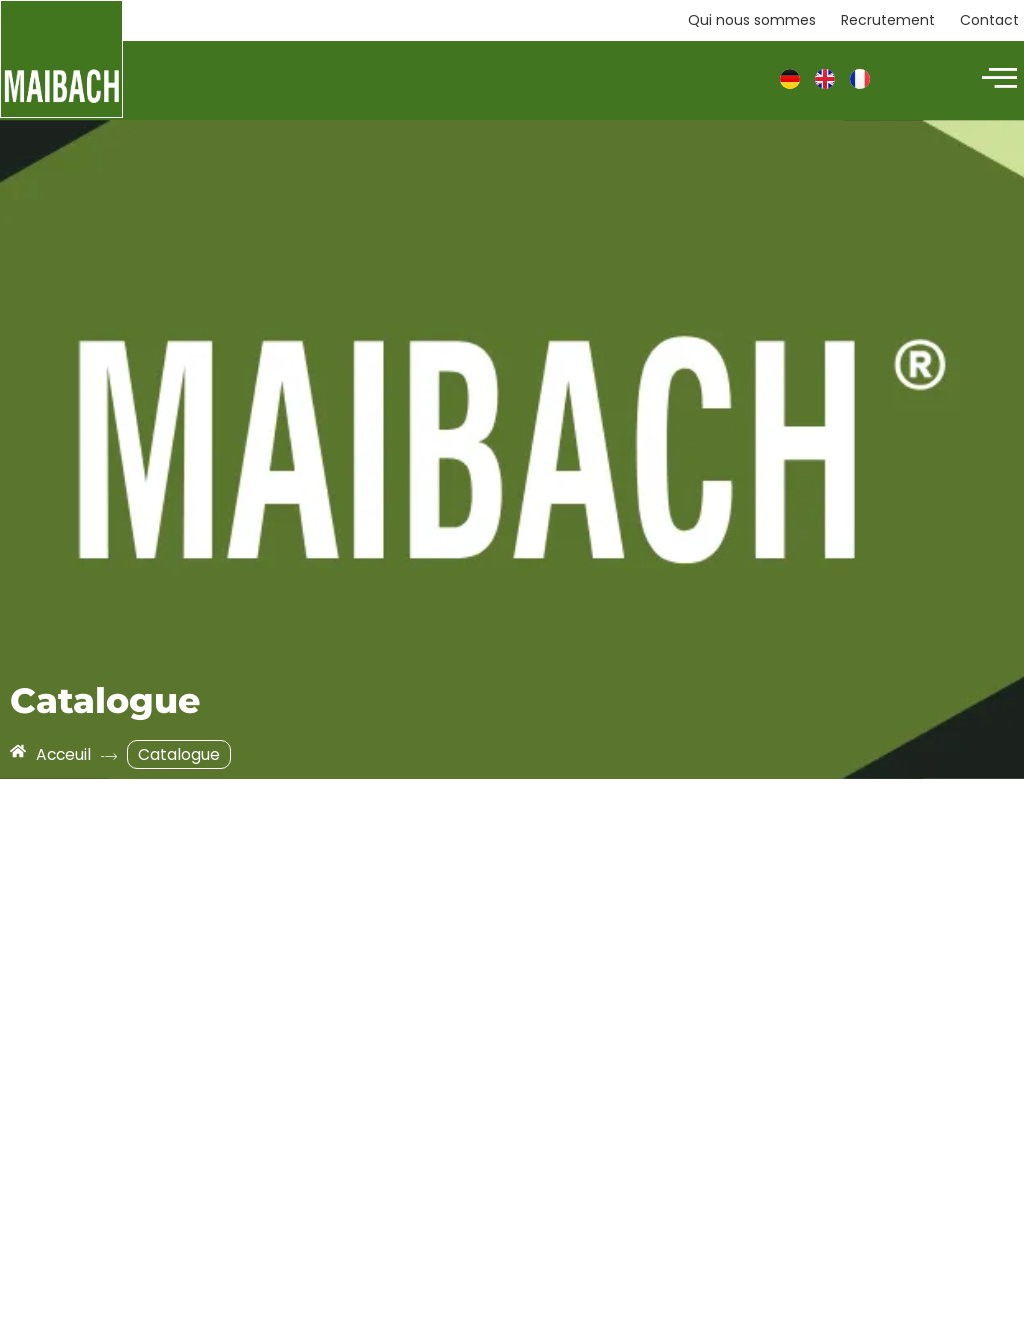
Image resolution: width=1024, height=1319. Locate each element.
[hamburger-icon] (996, 80)
